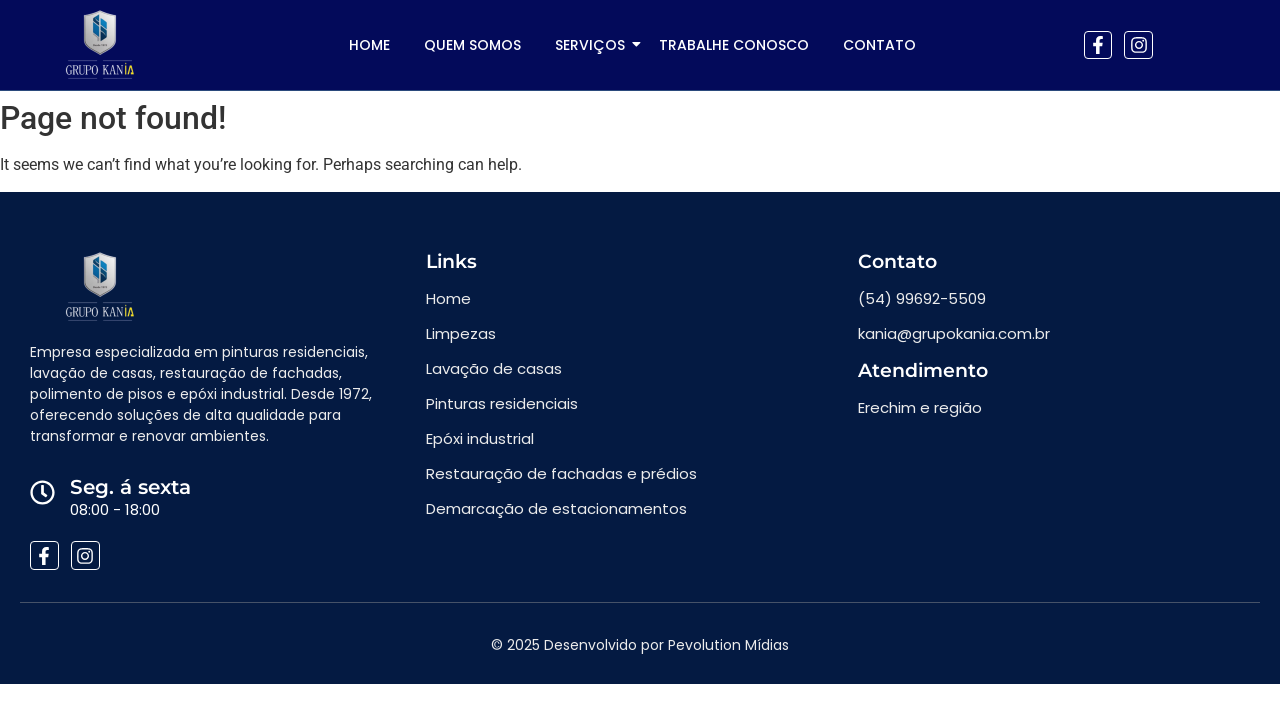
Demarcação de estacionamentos (556, 508)
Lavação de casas (494, 368)
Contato (879, 45)
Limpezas (461, 333)
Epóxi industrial (480, 438)
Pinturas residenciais (502, 403)
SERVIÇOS (593, 45)
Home (369, 45)
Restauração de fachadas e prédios (561, 473)
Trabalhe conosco (734, 45)
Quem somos (472, 45)
